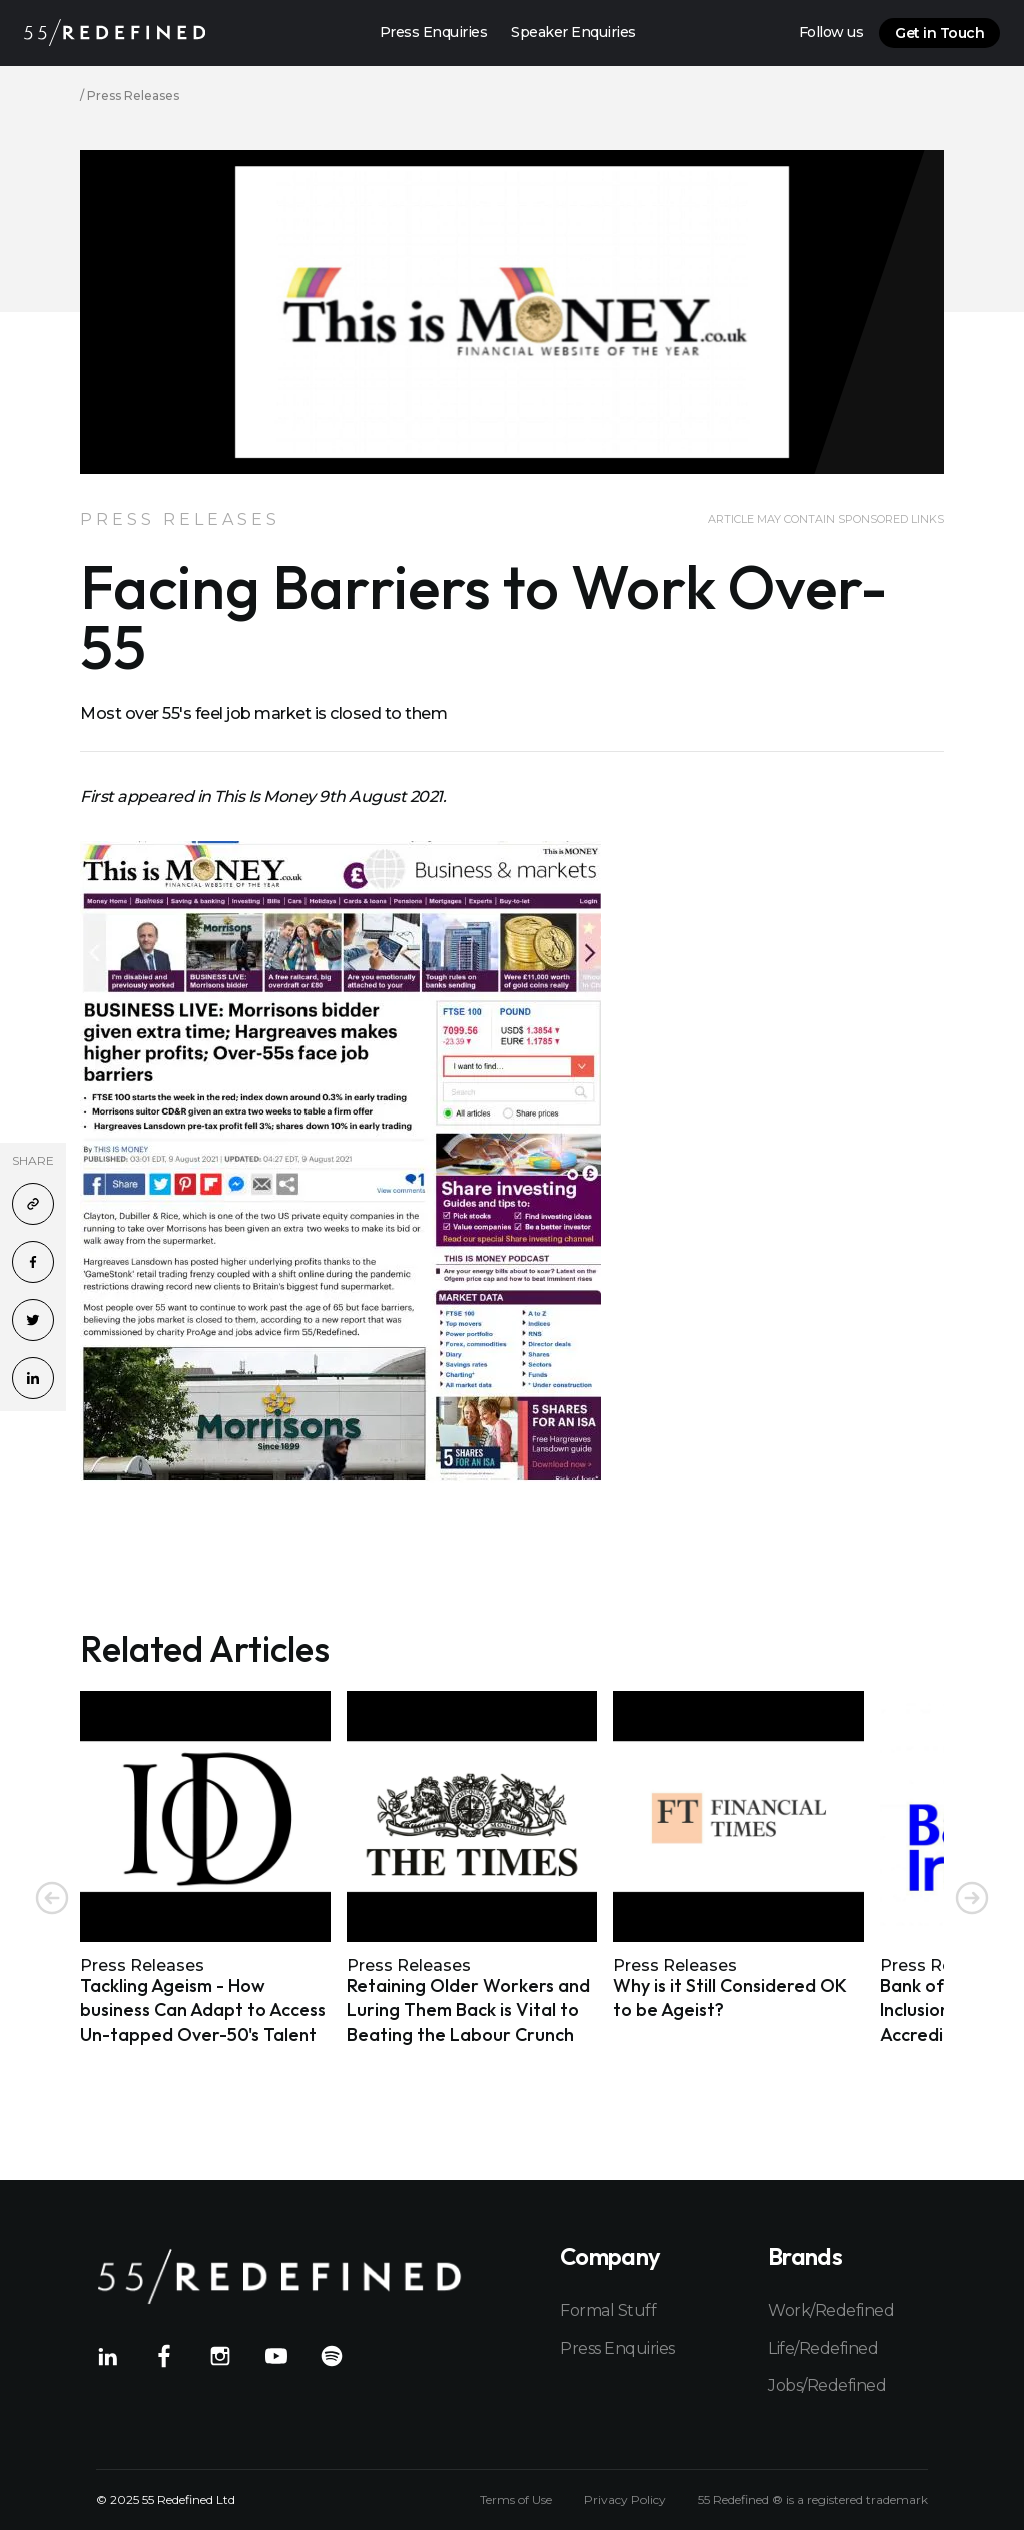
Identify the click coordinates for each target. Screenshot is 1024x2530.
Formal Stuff (608, 2310)
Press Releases (133, 95)
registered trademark (867, 2499)
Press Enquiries (617, 2348)
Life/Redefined (823, 2348)
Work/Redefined (831, 2310)
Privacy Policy (625, 2500)
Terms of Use (516, 2500)
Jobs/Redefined (827, 2385)
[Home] (114, 32)
